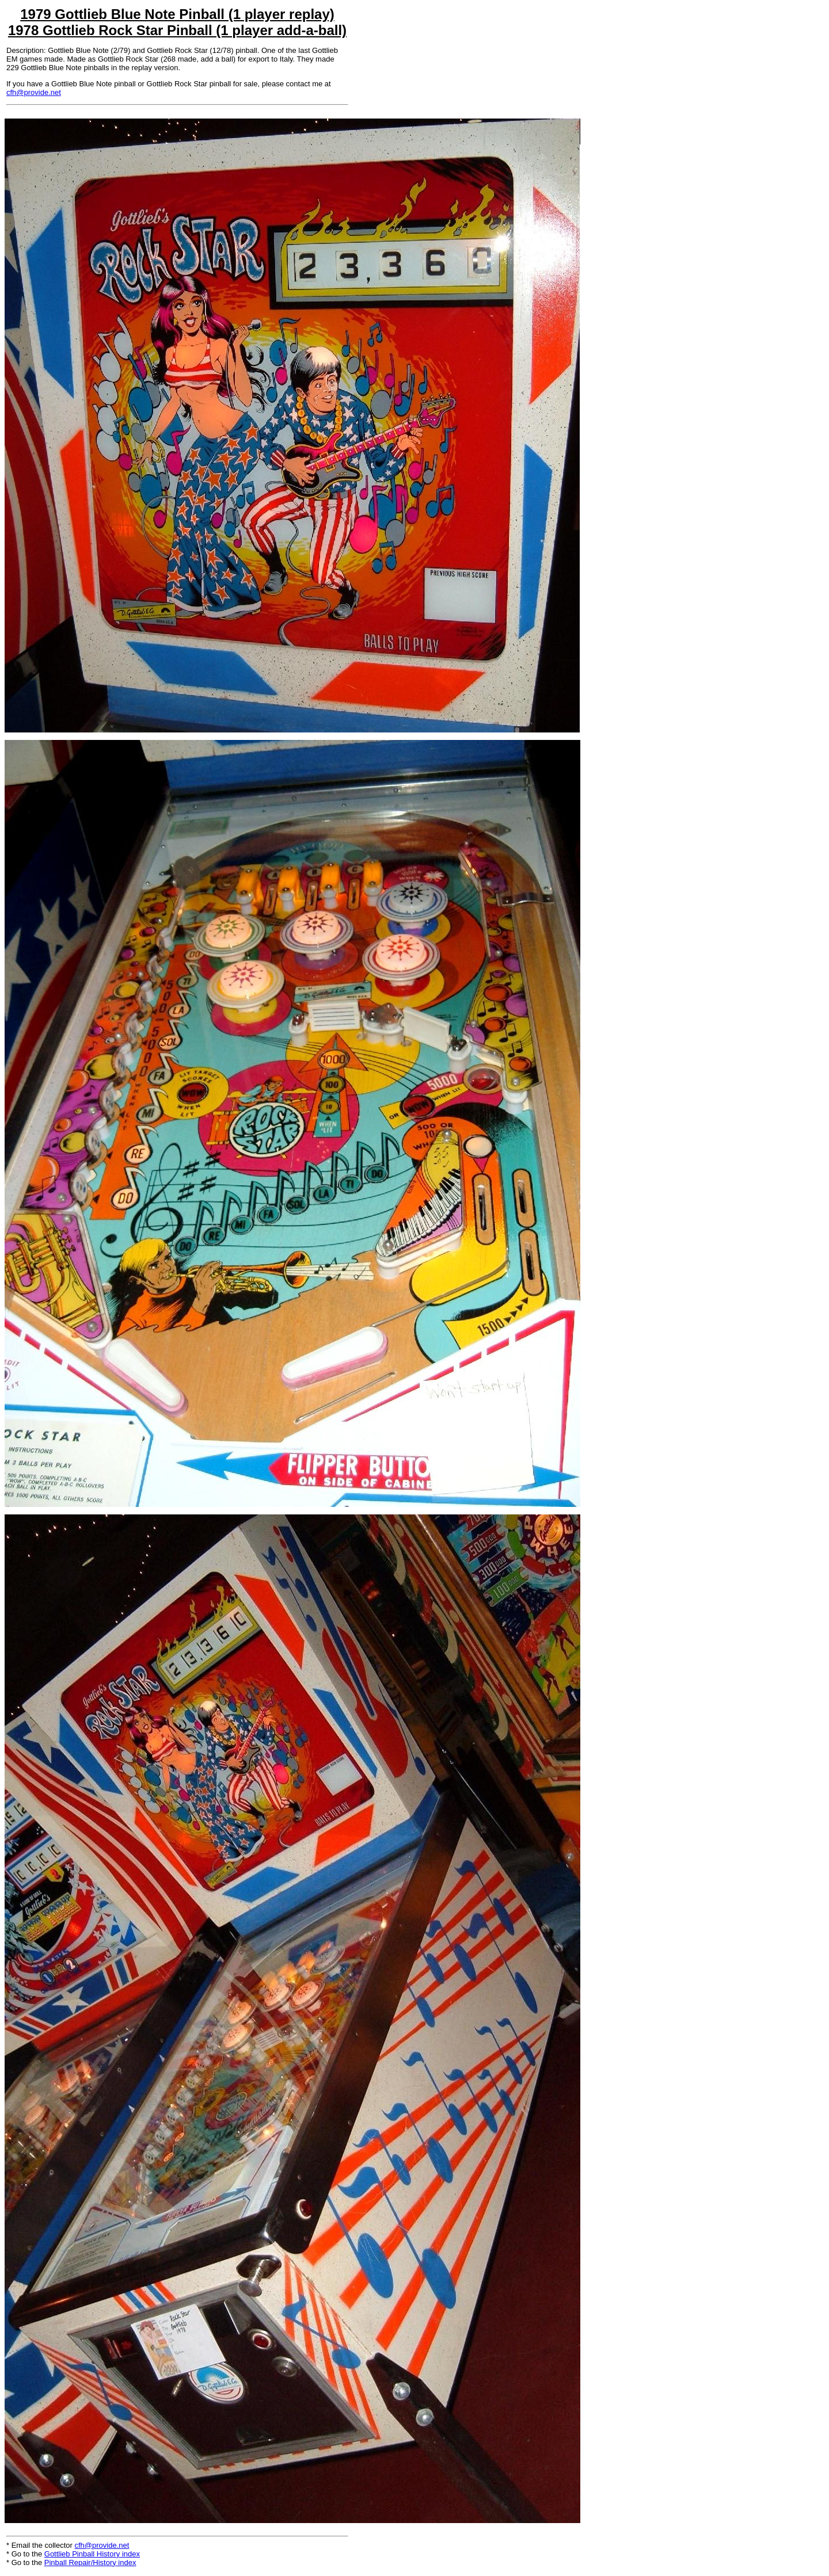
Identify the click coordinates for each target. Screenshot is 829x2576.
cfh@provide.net (33, 92)
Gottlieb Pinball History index (92, 2554)
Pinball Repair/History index (90, 2562)
